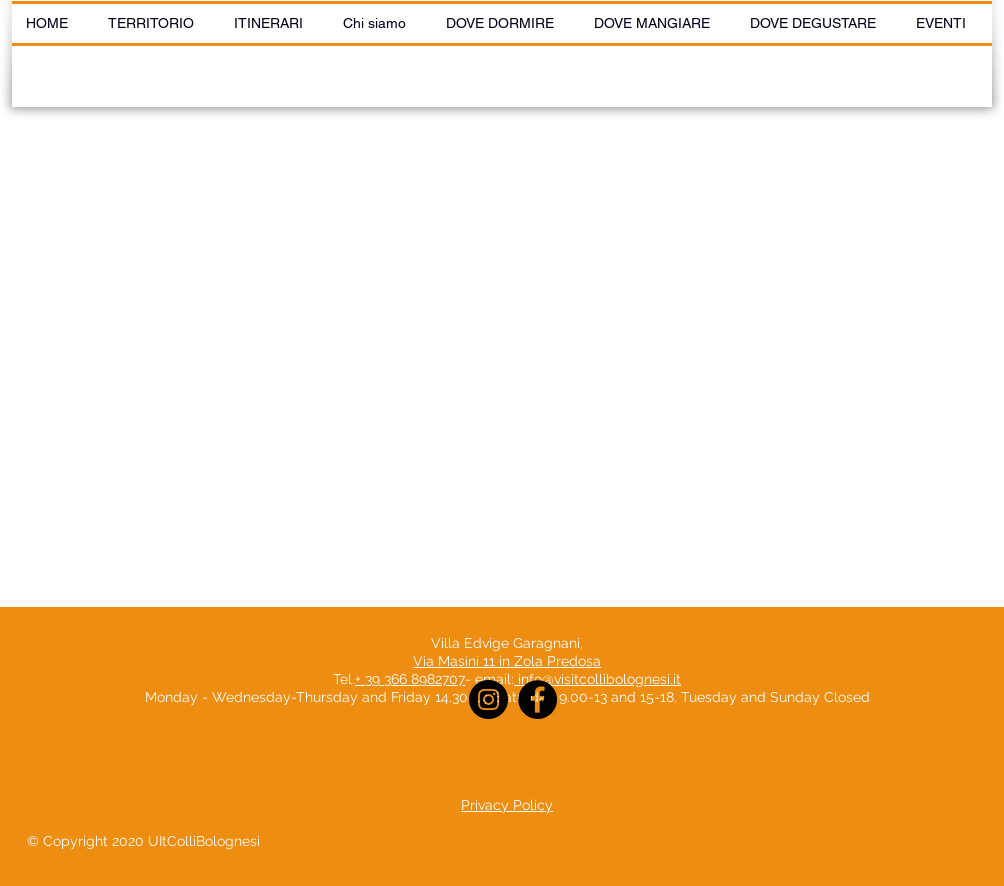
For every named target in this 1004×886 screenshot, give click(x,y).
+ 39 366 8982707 (410, 679)
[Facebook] (537, 699)
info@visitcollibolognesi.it (599, 679)
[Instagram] (488, 699)
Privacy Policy (507, 805)
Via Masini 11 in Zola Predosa (507, 661)
